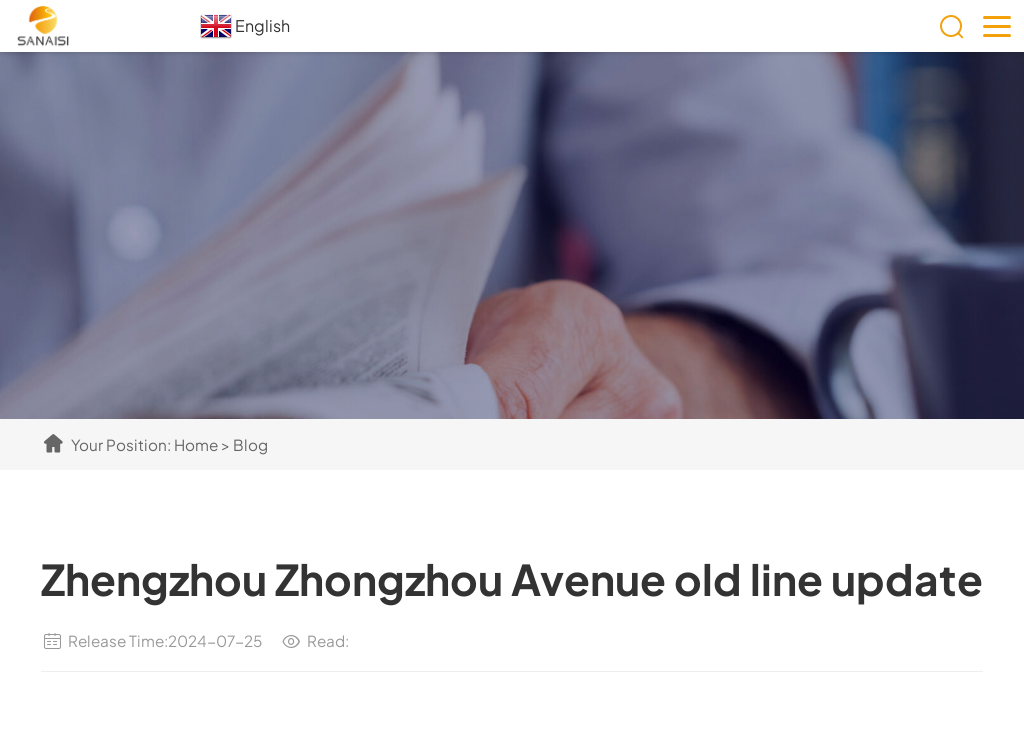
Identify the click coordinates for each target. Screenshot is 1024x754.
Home (196, 444)
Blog (250, 444)
